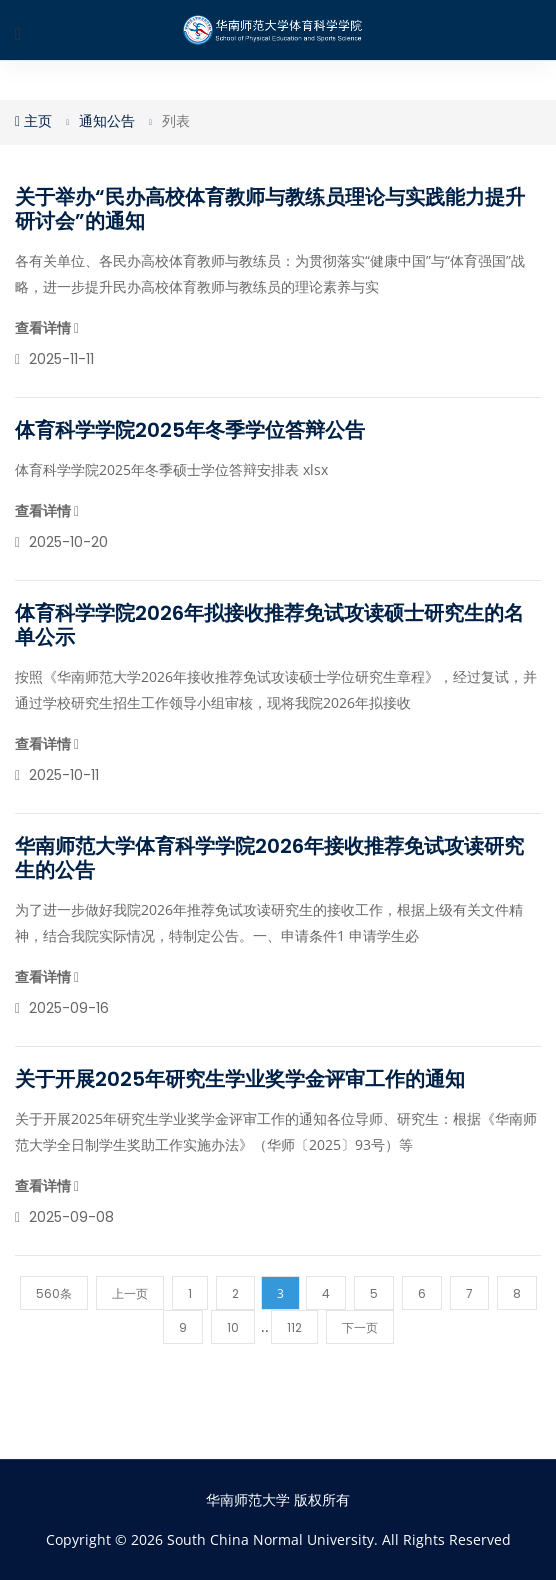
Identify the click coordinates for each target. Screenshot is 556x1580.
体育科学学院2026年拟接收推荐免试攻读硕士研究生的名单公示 (269, 625)
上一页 (130, 1293)
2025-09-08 (64, 1217)
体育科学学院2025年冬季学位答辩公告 (190, 430)
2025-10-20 (61, 542)
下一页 (360, 1327)
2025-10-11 (57, 775)
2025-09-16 (62, 1008)
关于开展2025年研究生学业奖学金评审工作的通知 (240, 1079)
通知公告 (107, 121)
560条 (54, 1293)
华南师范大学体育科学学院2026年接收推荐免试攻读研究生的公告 (269, 858)
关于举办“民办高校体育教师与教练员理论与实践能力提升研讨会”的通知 (270, 209)
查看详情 (47, 328)
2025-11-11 (54, 359)
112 (294, 1327)
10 (233, 1327)
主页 (33, 121)
